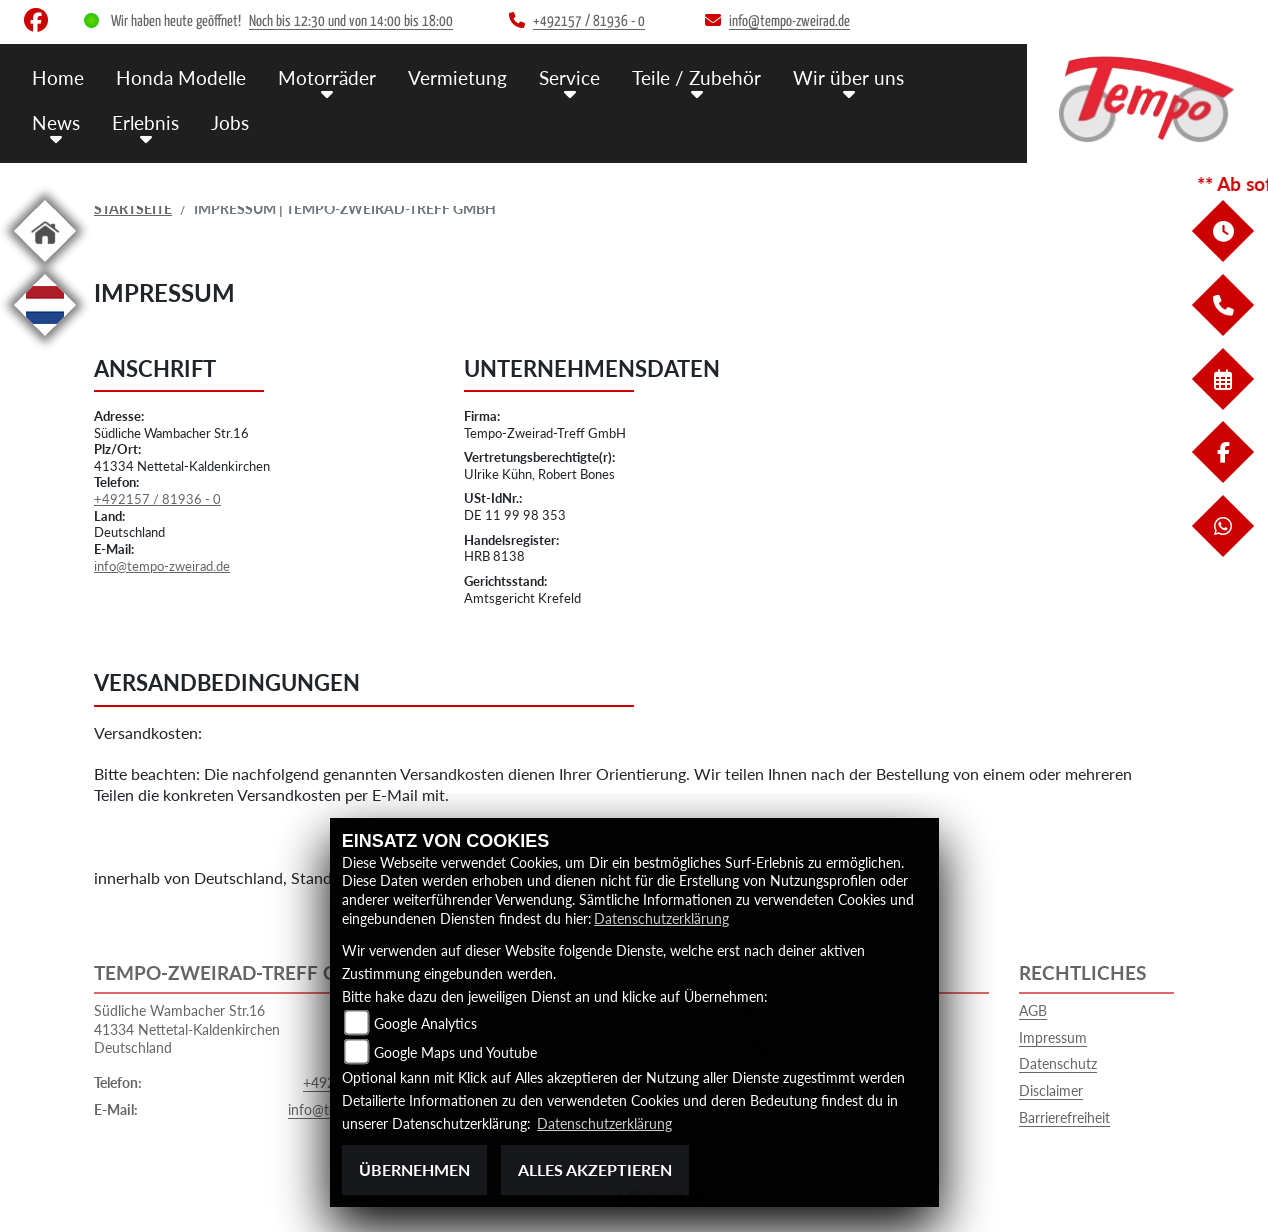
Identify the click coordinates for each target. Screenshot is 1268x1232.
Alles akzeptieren (595, 1169)
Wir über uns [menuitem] (848, 77)
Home (58, 77)
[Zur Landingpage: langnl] (45, 339)
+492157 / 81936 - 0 (157, 499)
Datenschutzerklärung (661, 918)
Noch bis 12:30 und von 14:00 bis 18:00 (351, 21)
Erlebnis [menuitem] (145, 122)
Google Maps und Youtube (455, 1052)
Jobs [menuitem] (230, 122)
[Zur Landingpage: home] (45, 265)
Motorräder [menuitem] (327, 77)
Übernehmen (414, 1169)
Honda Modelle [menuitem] (181, 77)
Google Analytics (425, 1023)
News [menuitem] (56, 122)
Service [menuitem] (569, 77)
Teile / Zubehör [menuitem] (696, 77)
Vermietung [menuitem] (457, 77)
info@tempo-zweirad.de (162, 566)
